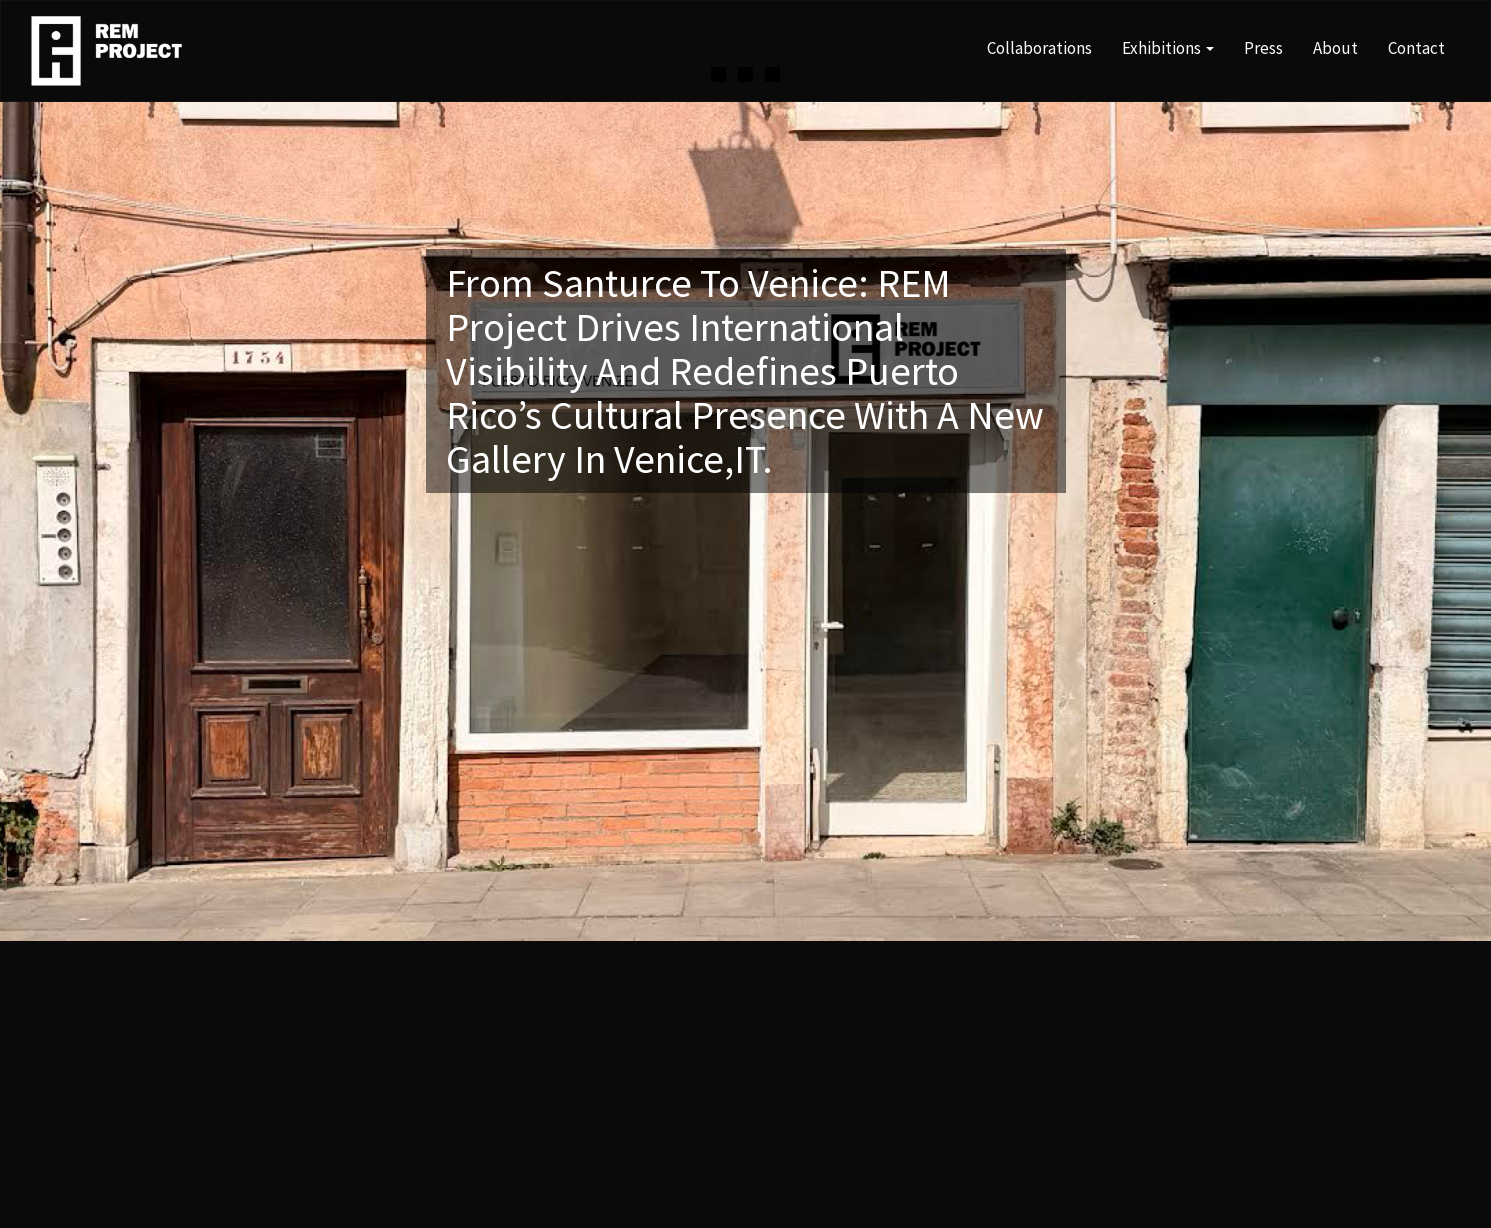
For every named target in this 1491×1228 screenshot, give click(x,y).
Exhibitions (1168, 48)
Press (1263, 48)
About (1335, 48)
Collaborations (1039, 48)
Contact (1416, 48)
